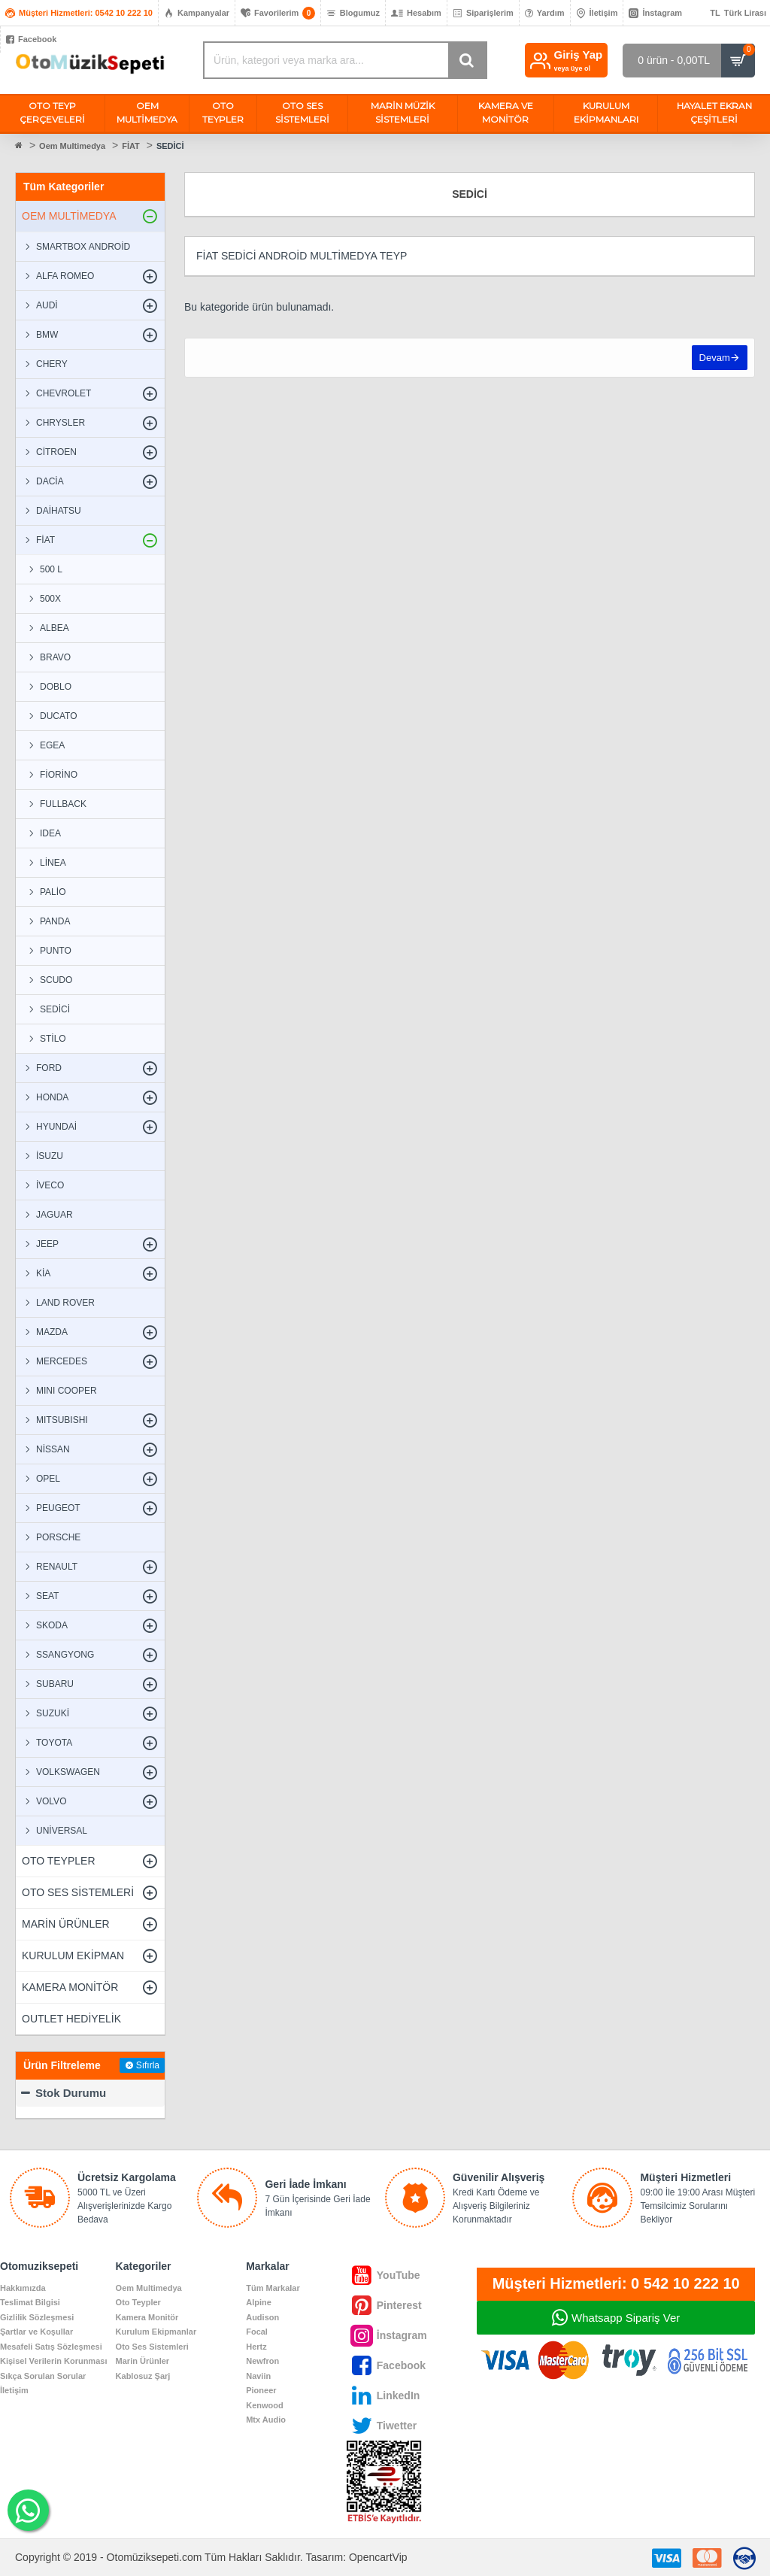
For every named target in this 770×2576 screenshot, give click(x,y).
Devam (714, 358)
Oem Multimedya (72, 145)
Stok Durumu (70, 2092)
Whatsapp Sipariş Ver (625, 2317)
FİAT (131, 145)
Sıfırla (147, 2065)
